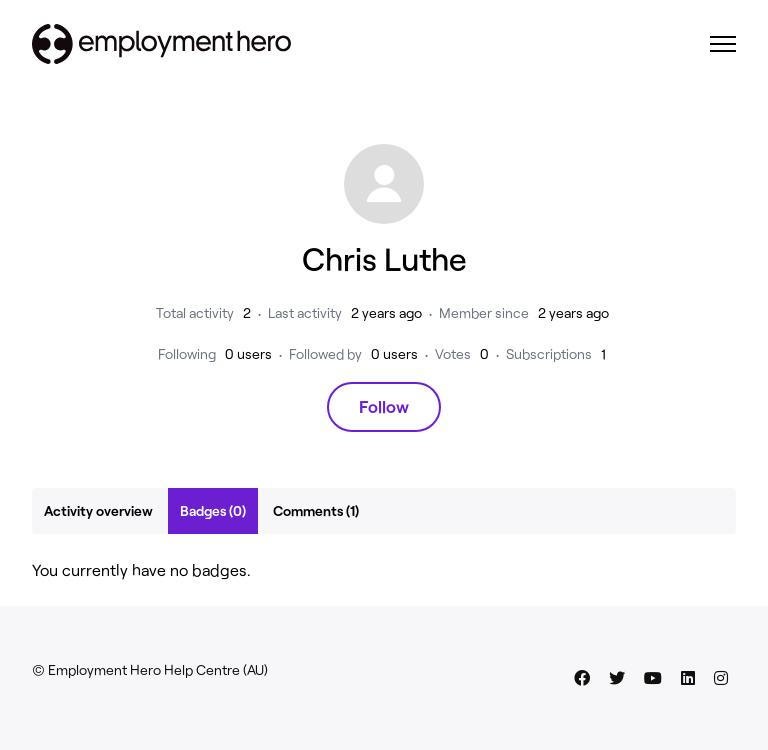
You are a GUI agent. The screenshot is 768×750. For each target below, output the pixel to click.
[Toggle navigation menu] (723, 44)
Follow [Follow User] (384, 406)
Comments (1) (316, 510)
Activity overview (98, 510)
